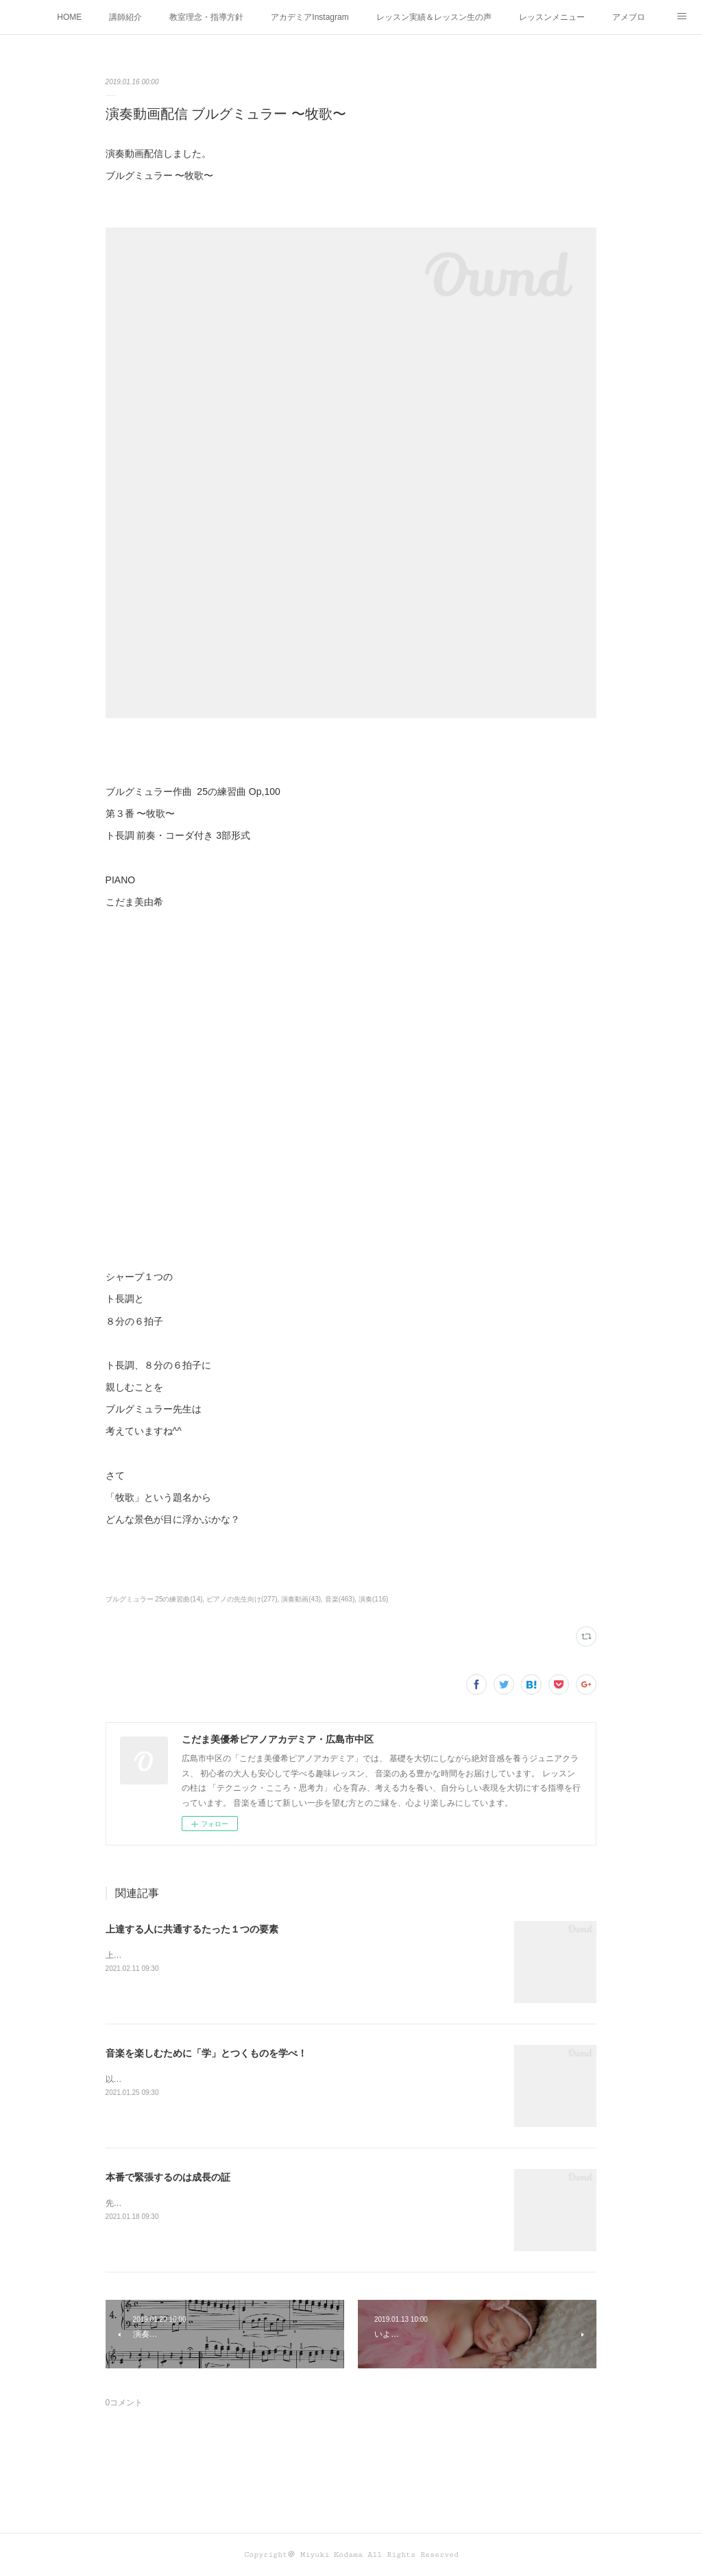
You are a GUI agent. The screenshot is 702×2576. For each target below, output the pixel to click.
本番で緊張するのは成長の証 (168, 2177)
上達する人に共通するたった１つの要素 (192, 1929)
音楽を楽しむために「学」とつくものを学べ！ (206, 2053)
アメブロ (628, 17)
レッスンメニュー (552, 17)
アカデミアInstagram (309, 17)
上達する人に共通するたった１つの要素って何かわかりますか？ (225, 1955)
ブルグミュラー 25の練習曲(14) (154, 1599)
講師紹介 (125, 17)
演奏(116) (373, 1599)
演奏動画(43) (301, 1599)
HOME (69, 17)
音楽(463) (339, 1599)
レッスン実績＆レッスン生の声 (434, 17)
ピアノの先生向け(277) (241, 1599)
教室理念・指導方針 (206, 17)
